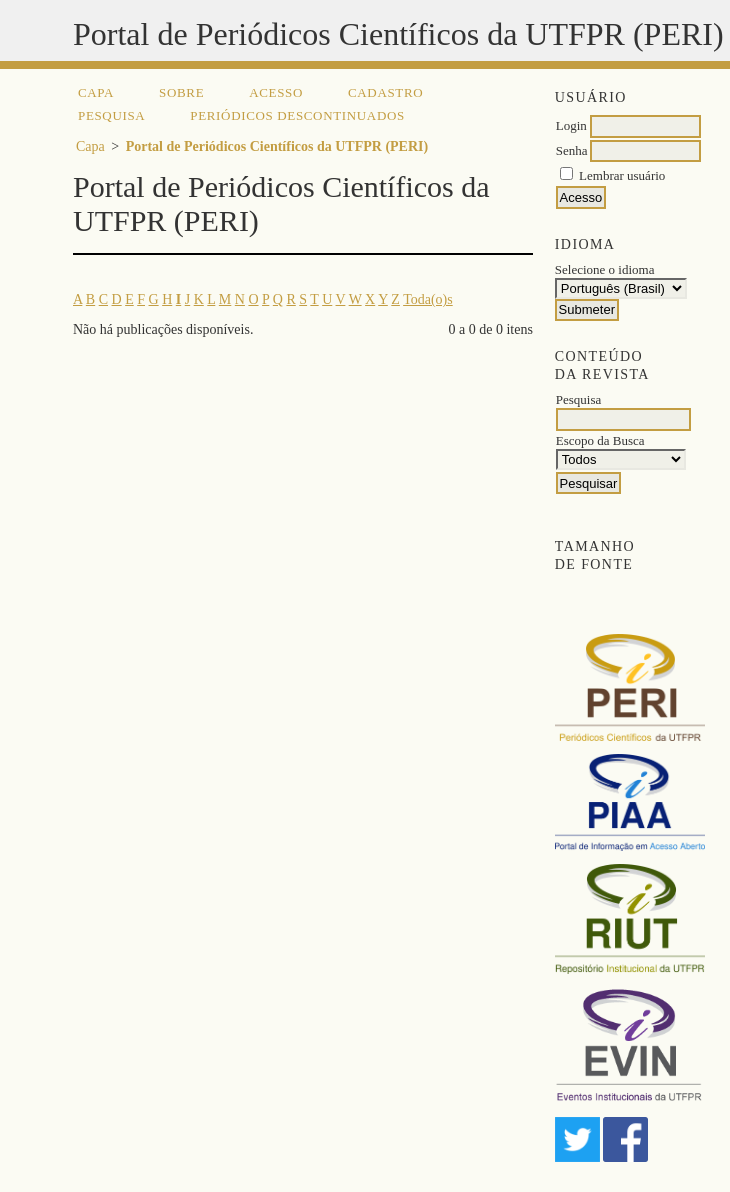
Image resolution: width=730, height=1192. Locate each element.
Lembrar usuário (622, 175)
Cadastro (385, 92)
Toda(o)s (428, 299)
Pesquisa (111, 115)
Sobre (181, 92)
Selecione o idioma (605, 269)
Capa (96, 92)
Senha (572, 150)
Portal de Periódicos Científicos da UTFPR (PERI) (277, 146)
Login (571, 125)
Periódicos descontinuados (297, 115)
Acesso (276, 92)
